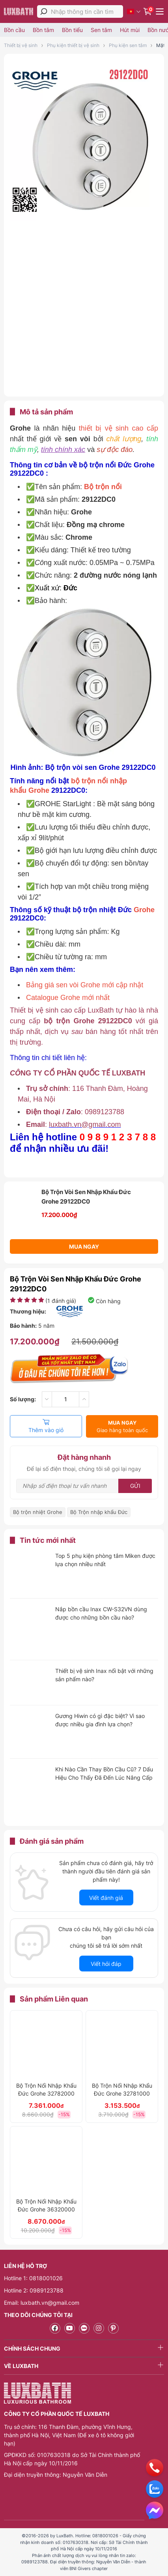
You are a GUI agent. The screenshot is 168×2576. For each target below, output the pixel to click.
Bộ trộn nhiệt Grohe (37, 1512)
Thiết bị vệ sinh (20, 45)
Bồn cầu (14, 29)
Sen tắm (101, 29)
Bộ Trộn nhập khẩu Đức (98, 1512)
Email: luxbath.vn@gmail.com (41, 2302)
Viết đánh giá (106, 1897)
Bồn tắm (43, 29)
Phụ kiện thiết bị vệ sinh (73, 45)
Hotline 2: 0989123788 (33, 2290)
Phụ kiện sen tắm (128, 45)
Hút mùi (130, 29)
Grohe (144, 910)
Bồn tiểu (72, 29)
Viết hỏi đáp (106, 1963)
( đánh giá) (60, 1300)
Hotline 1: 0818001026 (33, 2278)
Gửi (135, 1485)
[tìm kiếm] (44, 11)
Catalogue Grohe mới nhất (68, 998)
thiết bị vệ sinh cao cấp (118, 428)
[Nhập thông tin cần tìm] (87, 11)
